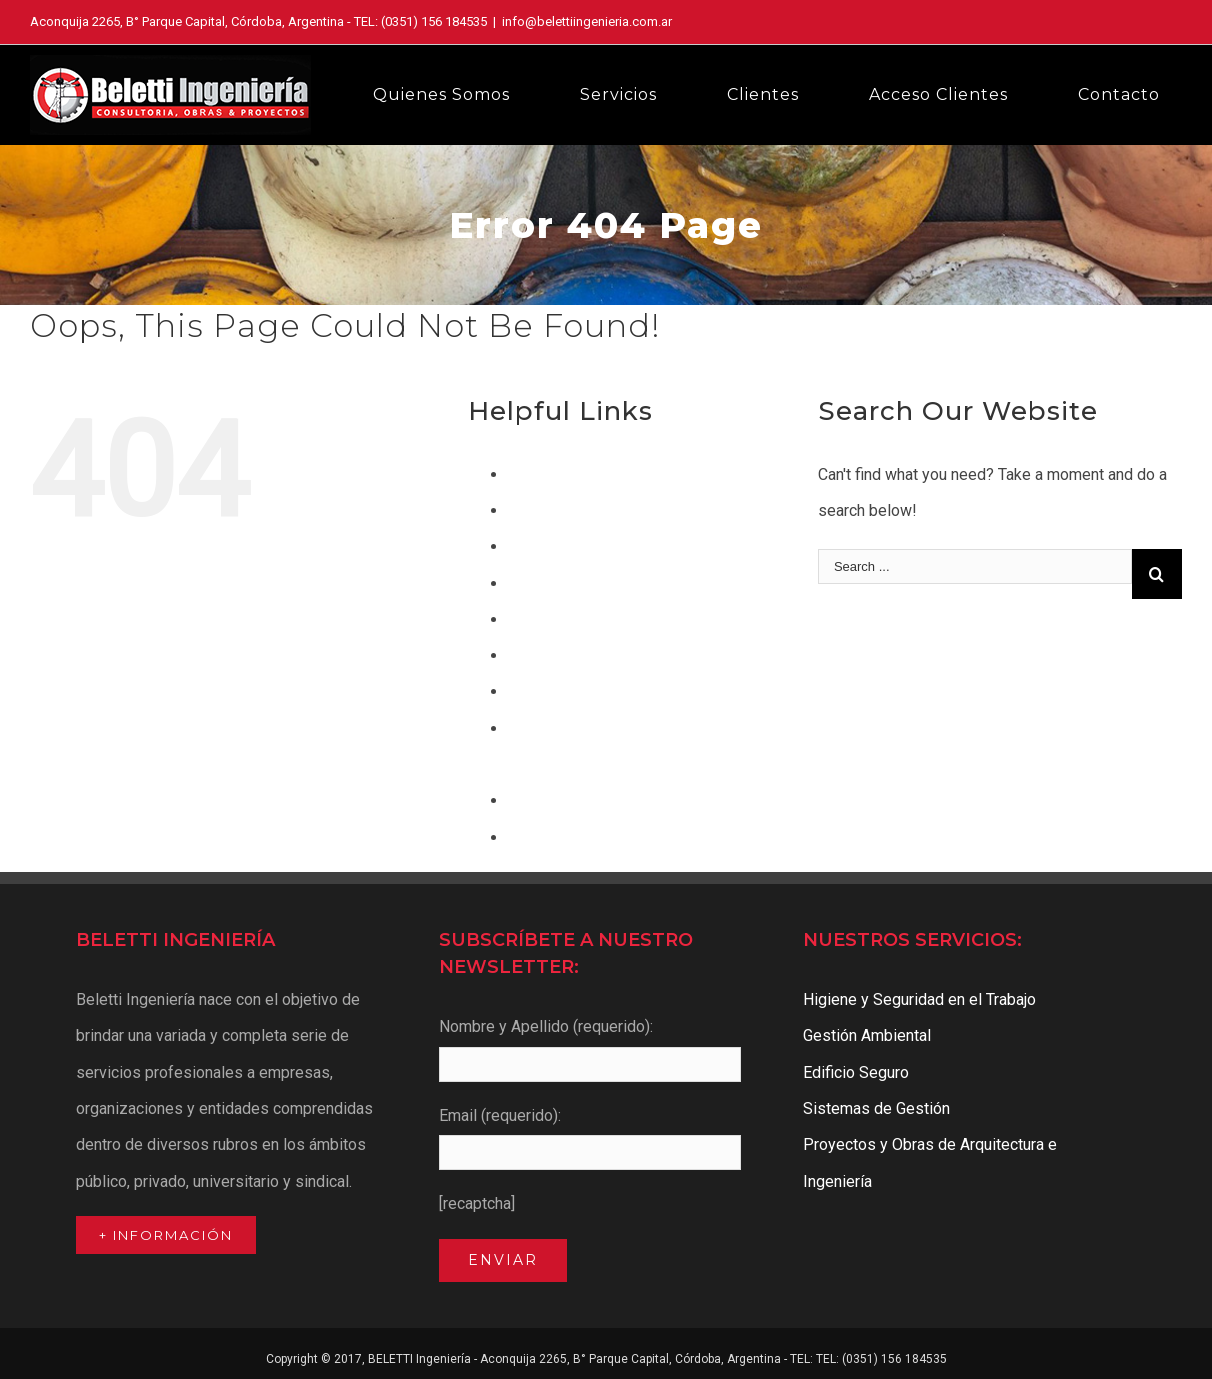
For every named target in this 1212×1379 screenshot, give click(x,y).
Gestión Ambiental (572, 619)
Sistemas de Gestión (581, 837)
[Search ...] (975, 566)
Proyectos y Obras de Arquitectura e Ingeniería (930, 1162)
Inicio (527, 691)
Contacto (539, 546)
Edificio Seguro (561, 583)
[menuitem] (453, 95)
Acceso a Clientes (571, 474)
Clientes (537, 510)
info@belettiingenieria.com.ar (587, 21)
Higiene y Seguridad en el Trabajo (624, 655)
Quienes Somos (564, 800)
